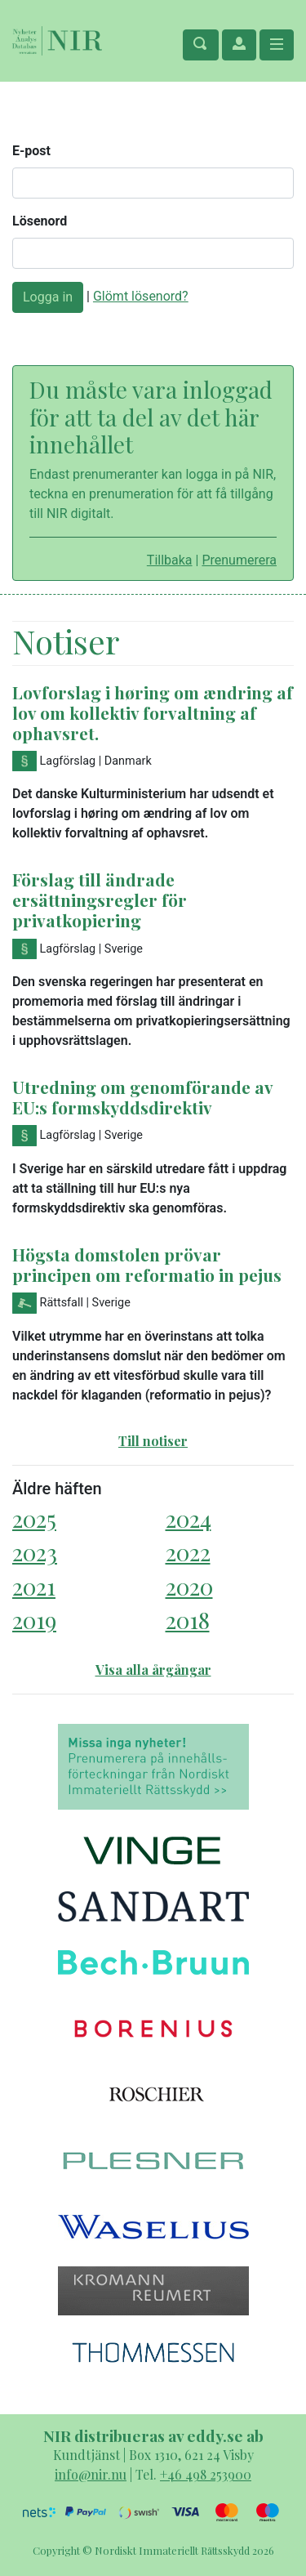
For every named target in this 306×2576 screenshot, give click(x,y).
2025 (34, 1518)
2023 (34, 1552)
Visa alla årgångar (153, 1669)
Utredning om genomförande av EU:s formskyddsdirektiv (142, 1096)
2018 (188, 1620)
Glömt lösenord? (140, 296)
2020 (189, 1586)
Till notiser (153, 1440)
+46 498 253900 (205, 2474)
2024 (188, 1518)
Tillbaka (170, 560)
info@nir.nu (90, 2474)
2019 (34, 1620)
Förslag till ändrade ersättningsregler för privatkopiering (99, 899)
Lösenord (39, 221)
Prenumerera (239, 560)
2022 (188, 1552)
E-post (31, 150)
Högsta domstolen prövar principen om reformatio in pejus (147, 1264)
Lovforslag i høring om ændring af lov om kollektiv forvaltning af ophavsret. (152, 712)
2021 (33, 1586)
